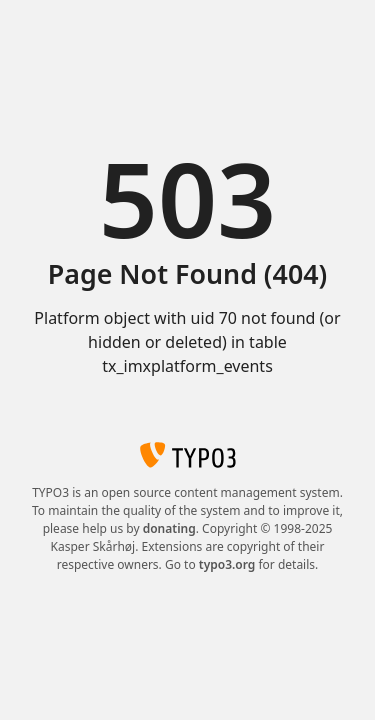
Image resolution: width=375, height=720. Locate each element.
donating (169, 528)
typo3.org (227, 564)
